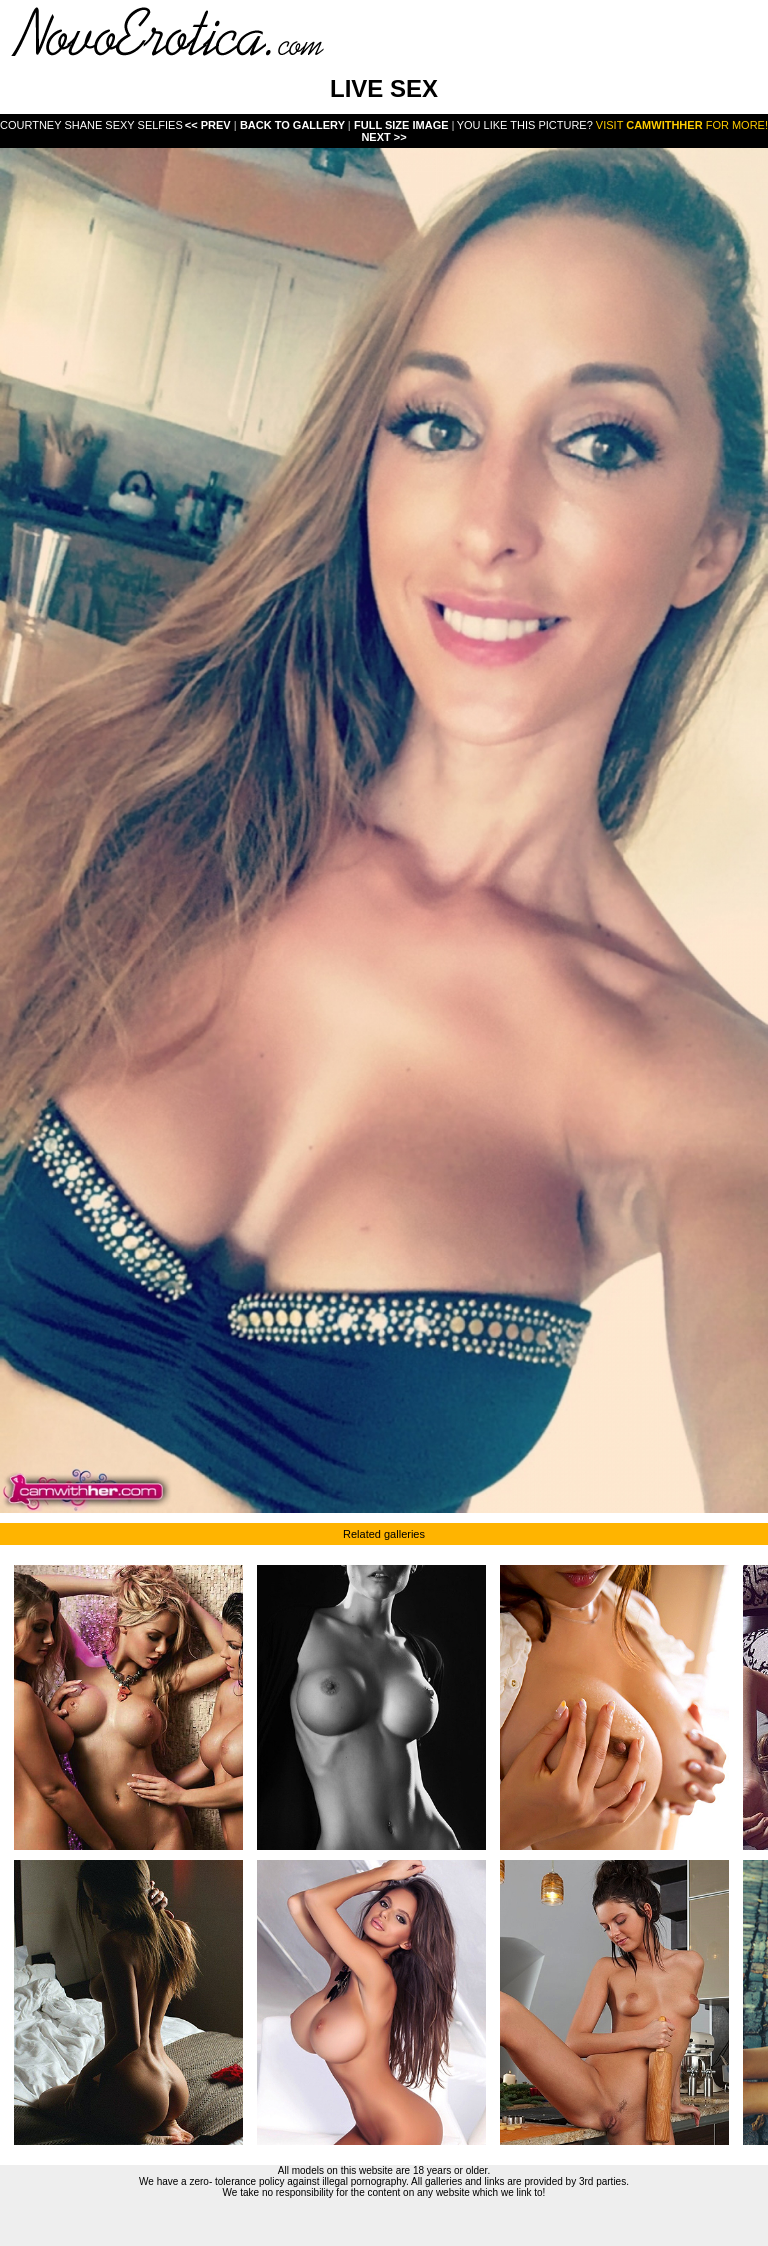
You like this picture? (525, 125)
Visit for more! (682, 125)
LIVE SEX (384, 88)
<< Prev (208, 125)
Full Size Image (403, 125)
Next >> (383, 137)
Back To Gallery (294, 125)
